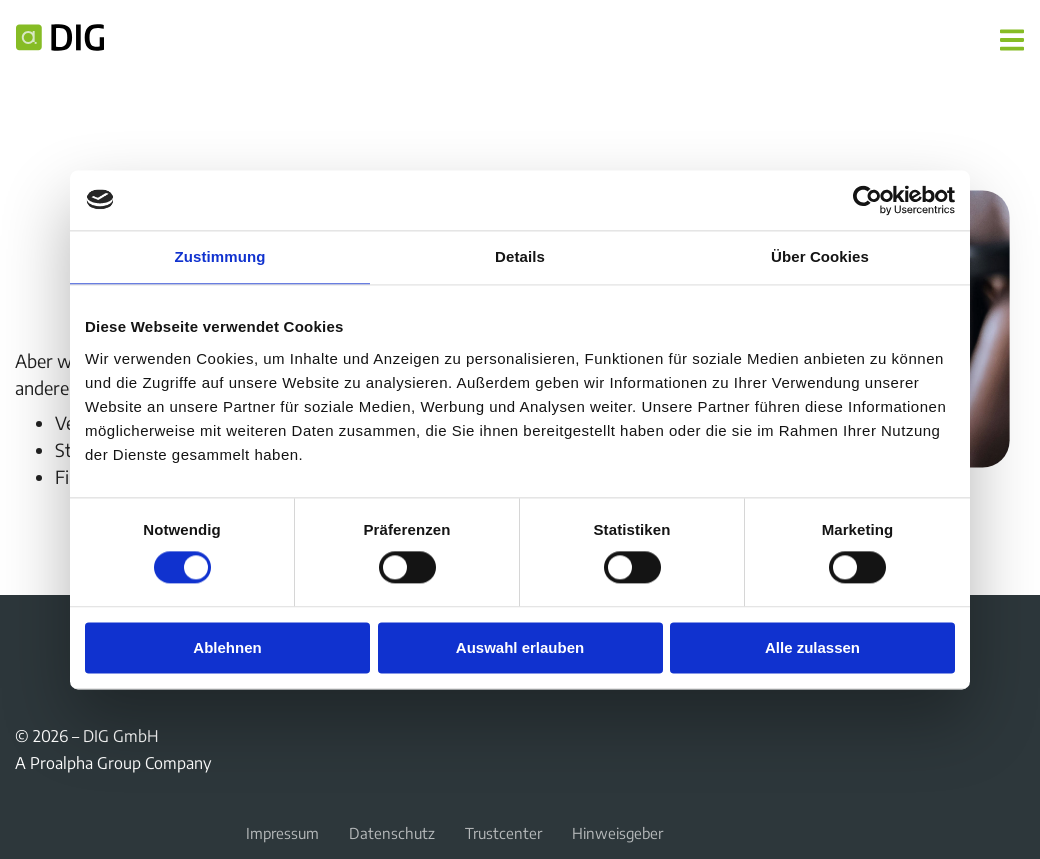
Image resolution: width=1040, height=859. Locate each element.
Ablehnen (227, 647)
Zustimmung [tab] (220, 256)
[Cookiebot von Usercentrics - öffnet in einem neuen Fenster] (867, 200)
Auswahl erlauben (520, 647)
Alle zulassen (812, 647)
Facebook (27, 641)
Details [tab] (520, 256)
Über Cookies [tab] (820, 256)
